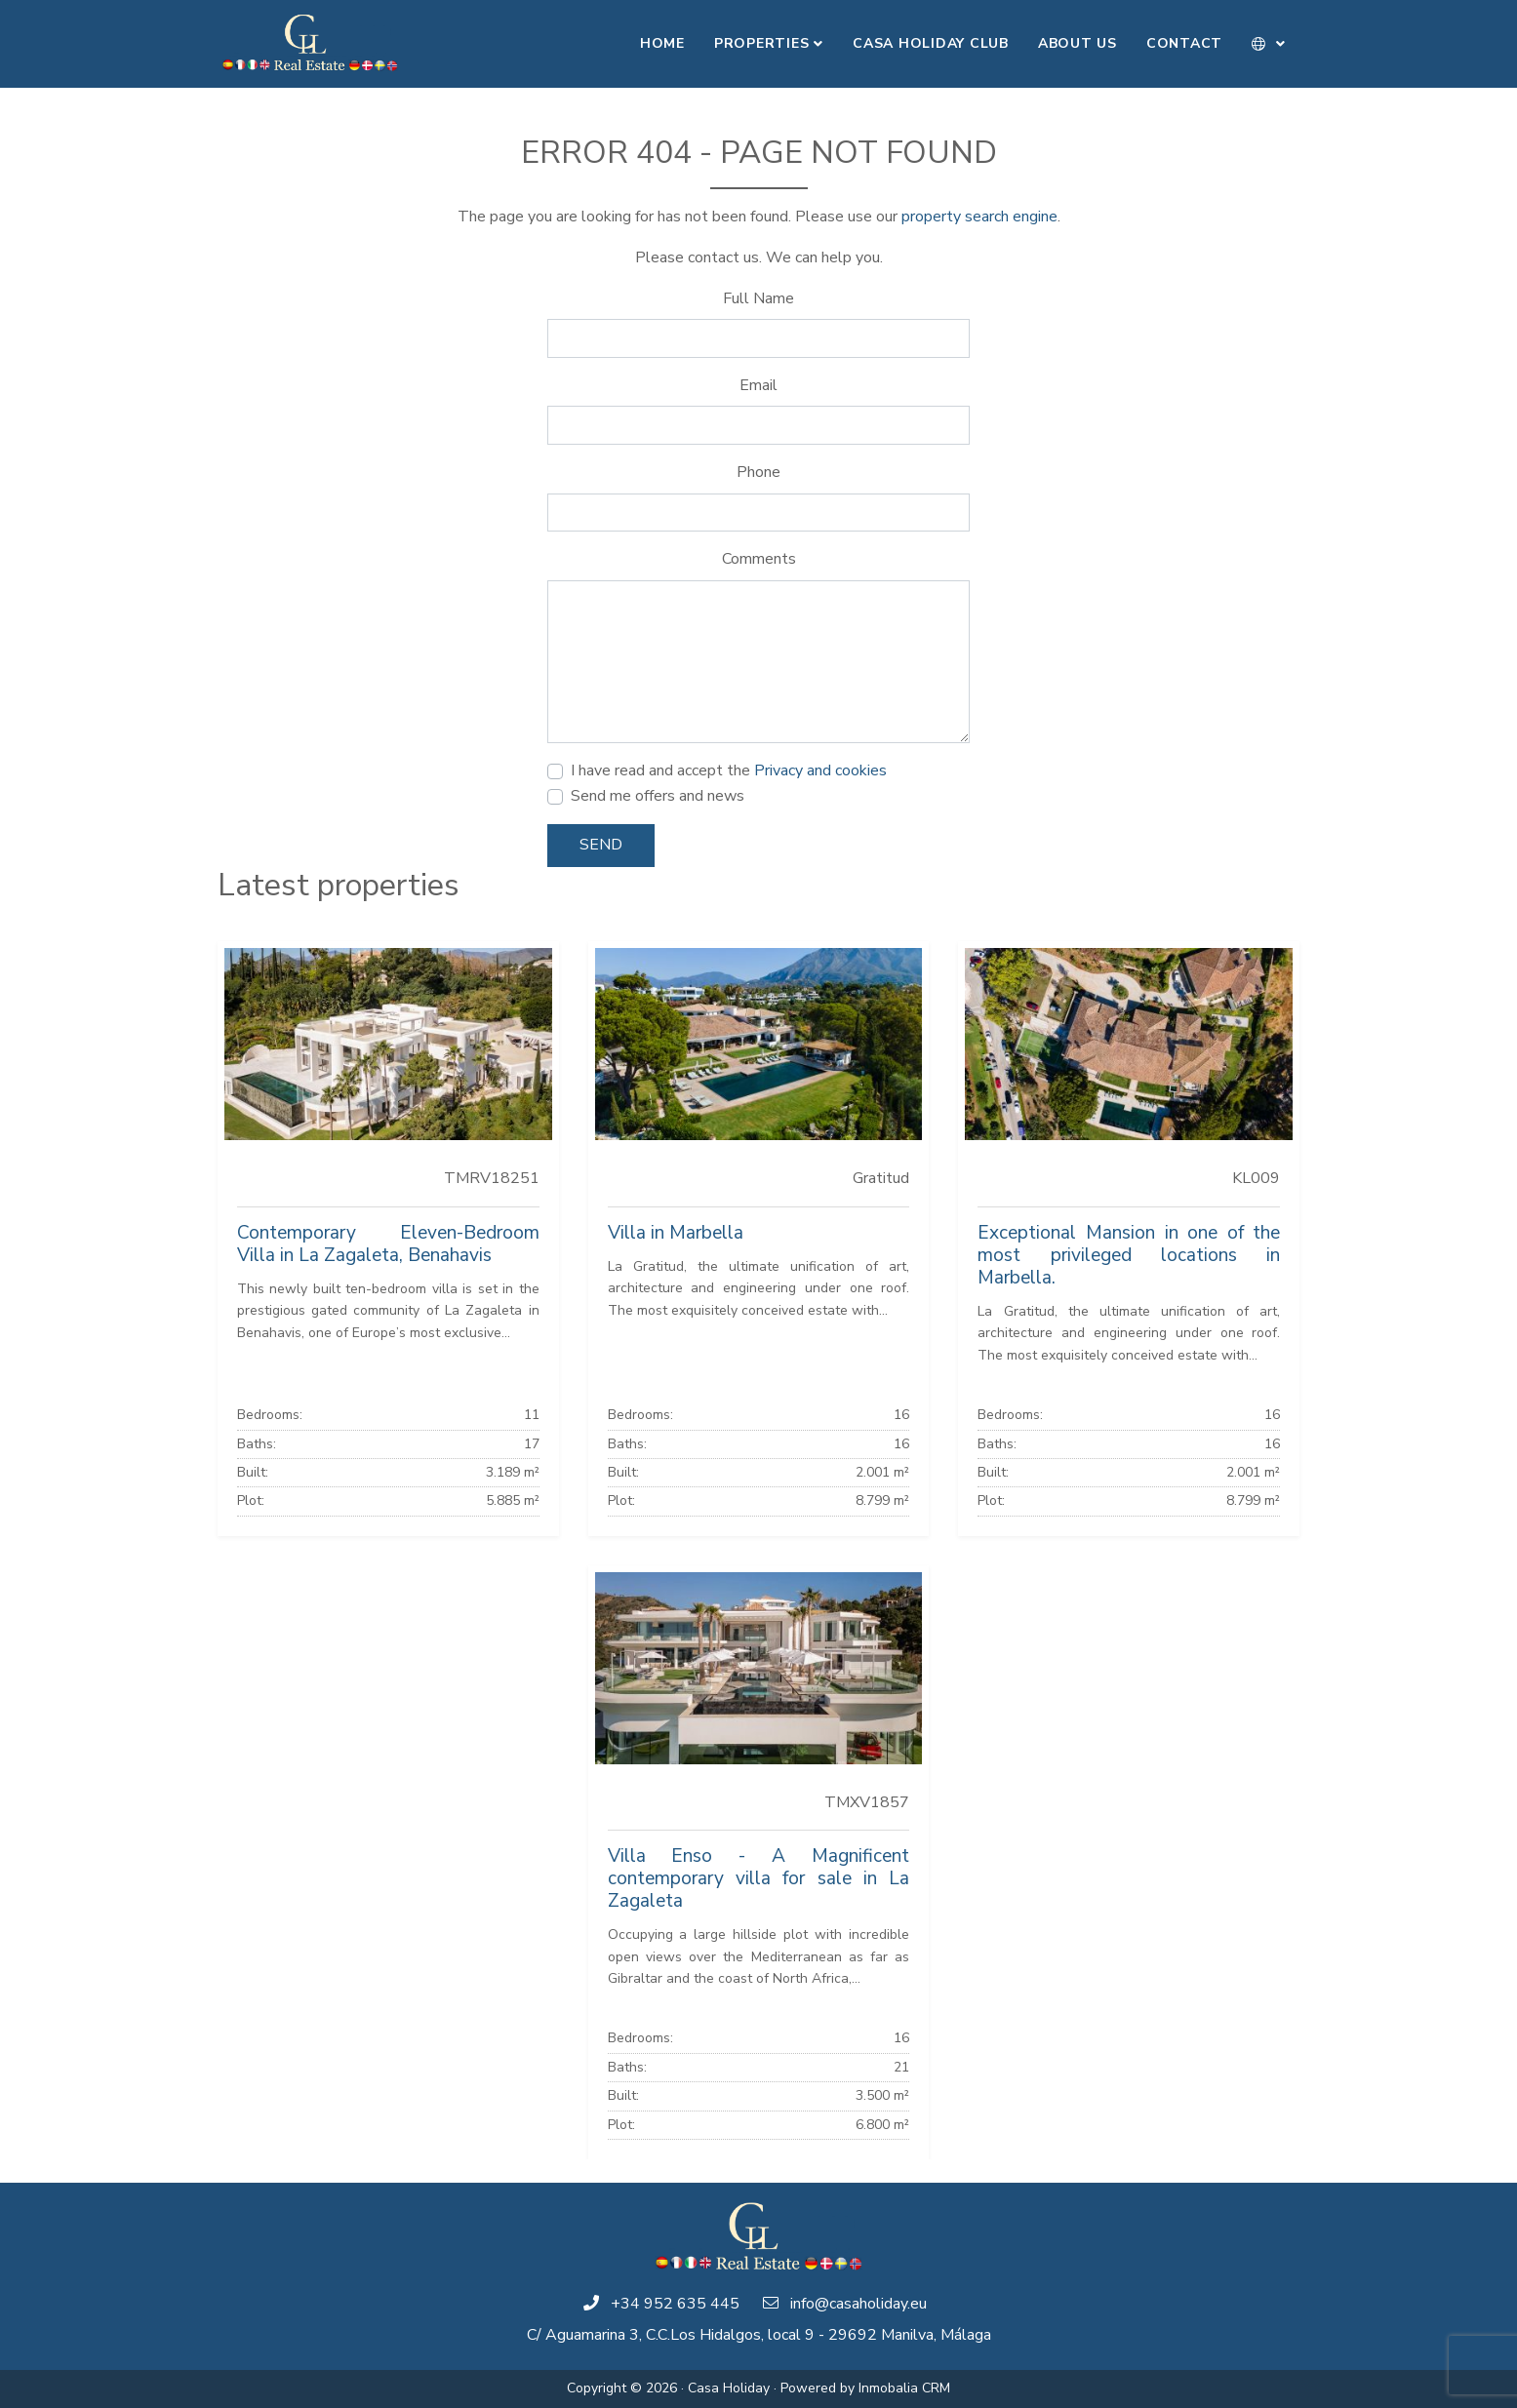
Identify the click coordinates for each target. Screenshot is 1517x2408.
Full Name (758, 298)
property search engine (979, 216)
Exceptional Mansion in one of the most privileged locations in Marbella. (1129, 1255)
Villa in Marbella (675, 1232)
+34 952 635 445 (675, 2303)
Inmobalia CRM (904, 2388)
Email (758, 385)
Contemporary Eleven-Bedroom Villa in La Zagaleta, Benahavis (388, 1244)
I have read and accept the (729, 770)
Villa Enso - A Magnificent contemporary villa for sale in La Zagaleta (759, 1878)
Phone (758, 472)
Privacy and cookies (820, 770)
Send (600, 844)
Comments (759, 559)
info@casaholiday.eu (858, 2303)
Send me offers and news (657, 796)
